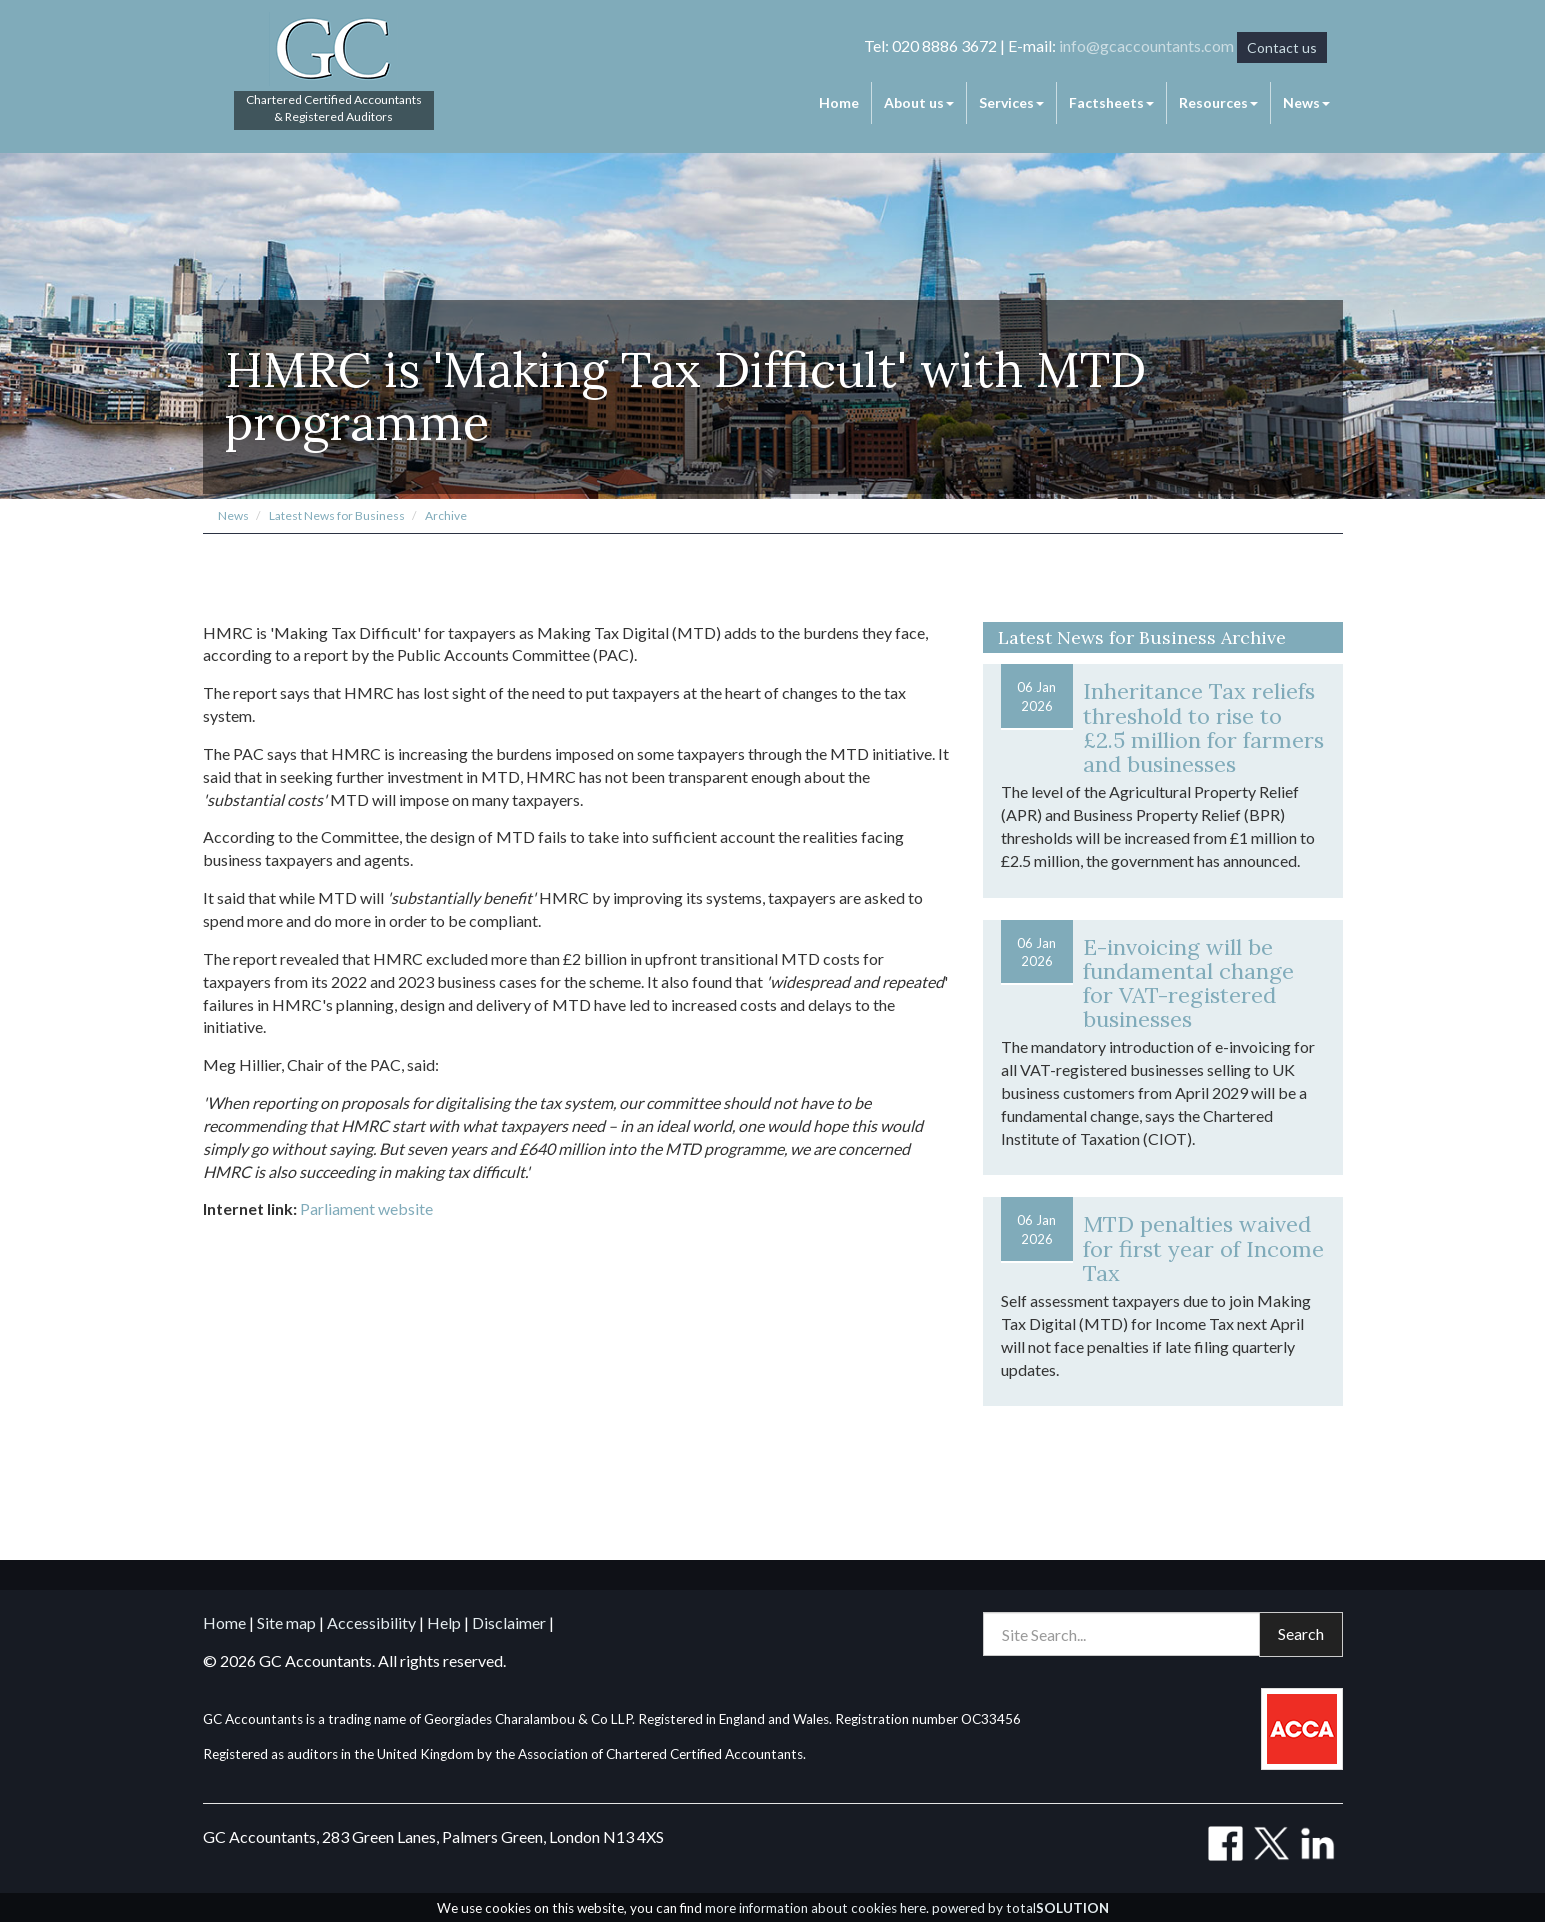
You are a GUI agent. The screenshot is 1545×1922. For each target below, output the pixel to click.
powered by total (1020, 1908)
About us (919, 102)
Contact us (1282, 47)
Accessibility (371, 1622)
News (1306, 102)
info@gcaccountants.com (1146, 45)
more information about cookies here (815, 1908)
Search (1301, 1633)
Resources (1218, 102)
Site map (286, 1622)
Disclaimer (509, 1622)
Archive (446, 515)
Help (444, 1622)
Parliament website (366, 1208)
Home (839, 102)
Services (1011, 102)
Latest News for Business (337, 515)
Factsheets (1111, 102)
